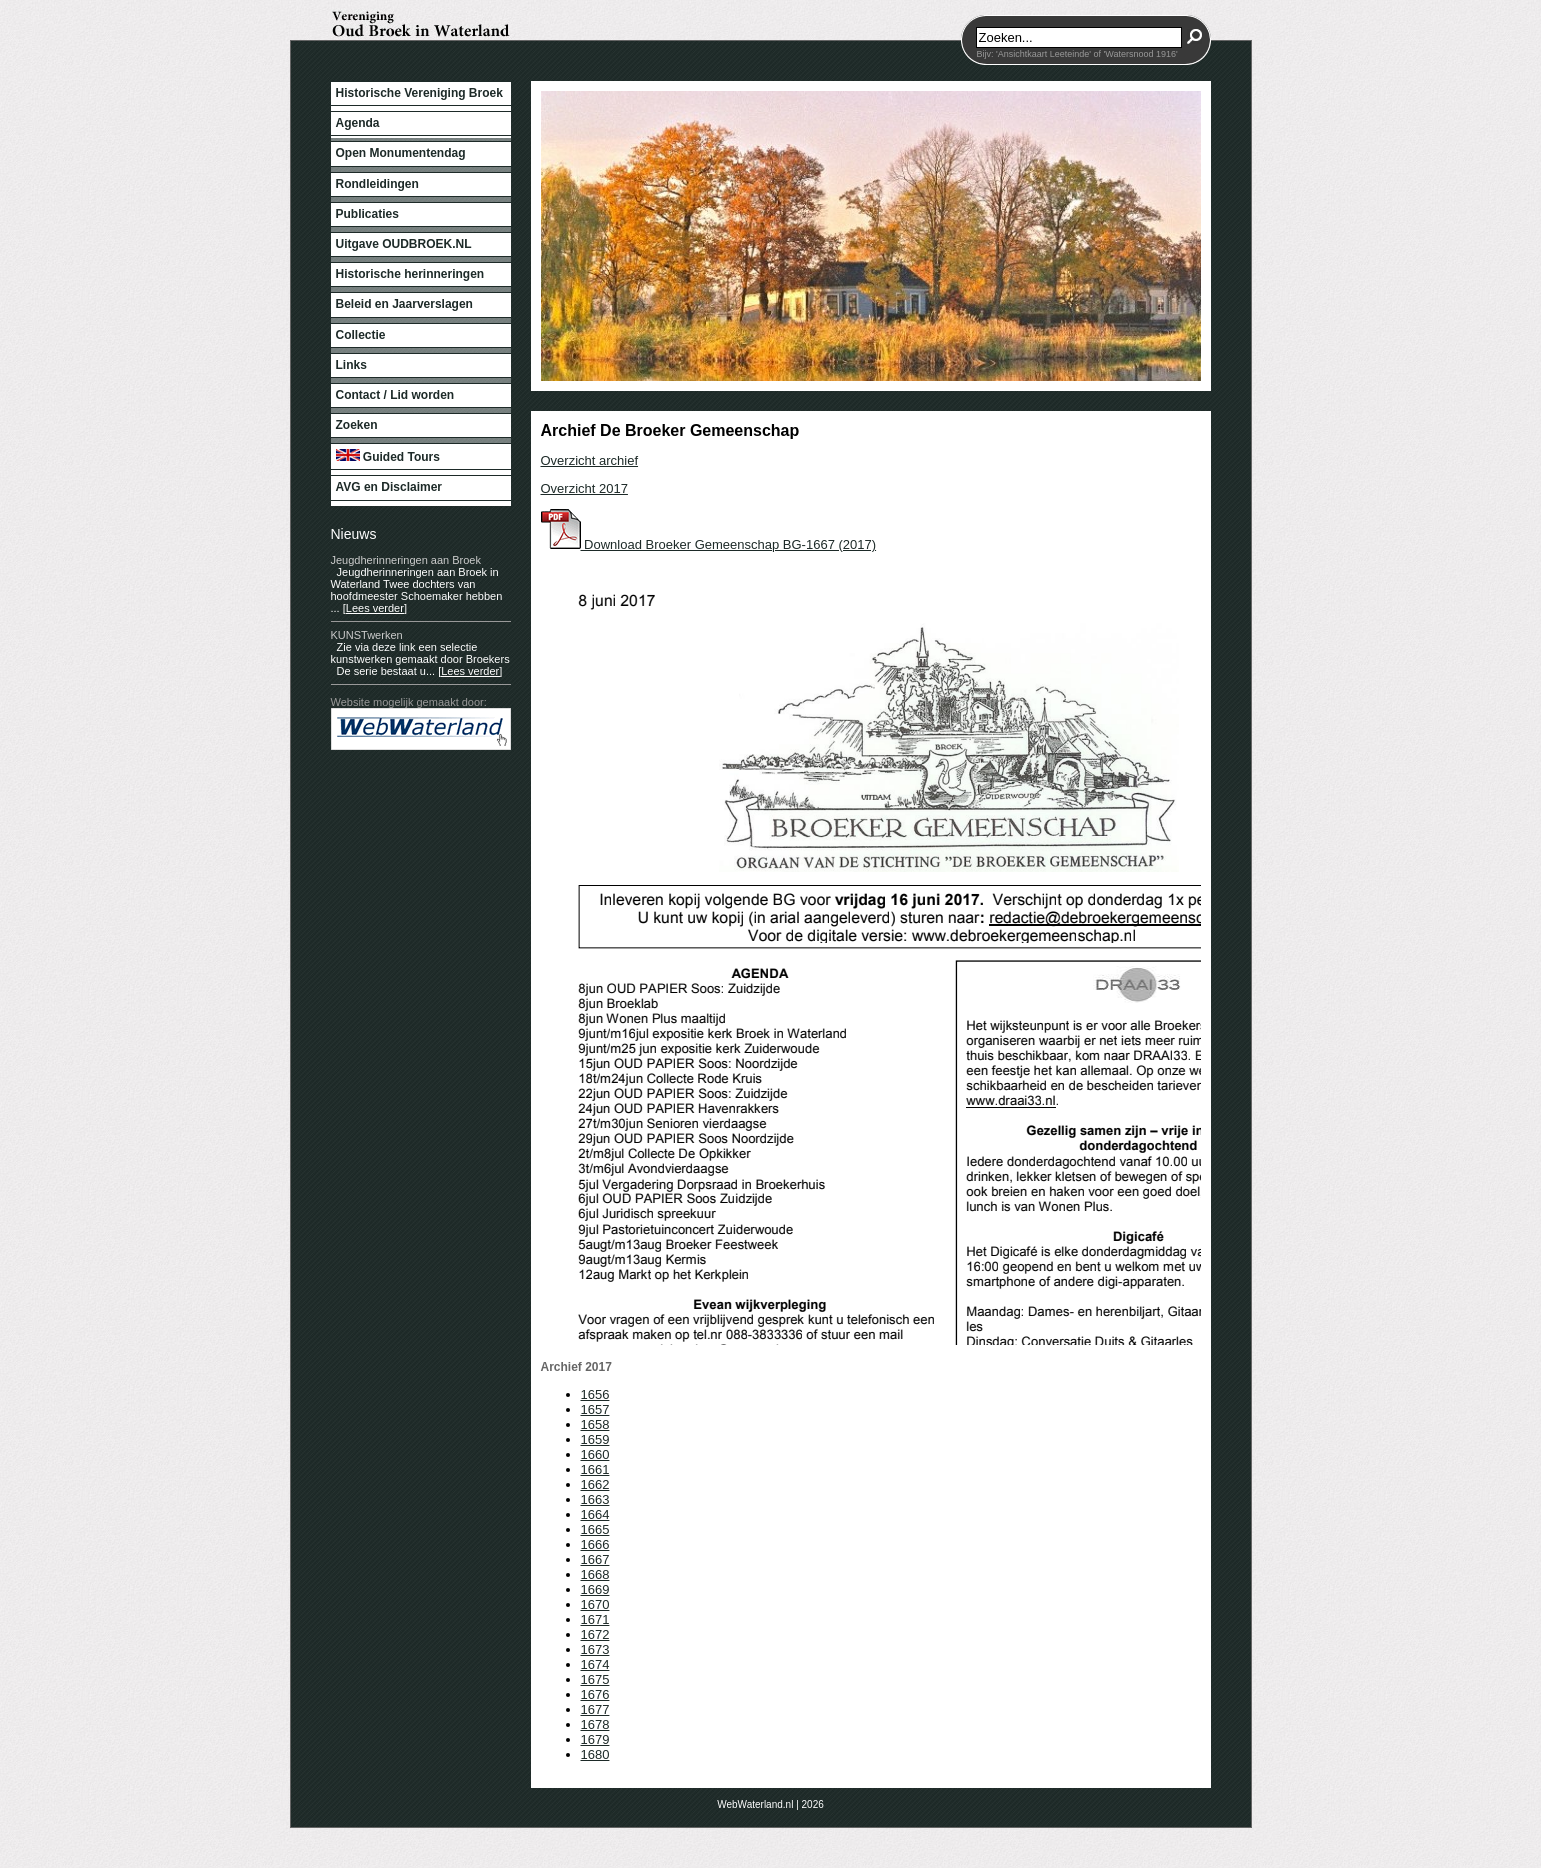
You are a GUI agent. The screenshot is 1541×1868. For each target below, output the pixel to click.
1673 (595, 1649)
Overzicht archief (590, 460)
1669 (595, 1589)
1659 (595, 1439)
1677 (595, 1709)
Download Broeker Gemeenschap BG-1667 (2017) (709, 544)
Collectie (361, 335)
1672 (595, 1634)
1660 (595, 1454)
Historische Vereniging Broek (419, 93)
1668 (595, 1574)
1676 (595, 1694)
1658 (595, 1424)
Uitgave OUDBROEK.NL (404, 244)
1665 (595, 1529)
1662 (595, 1484)
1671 (595, 1619)
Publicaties (367, 214)
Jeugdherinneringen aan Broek (406, 560)
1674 (595, 1664)
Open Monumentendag (401, 153)
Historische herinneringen (410, 274)
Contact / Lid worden (395, 395)
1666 (595, 1544)
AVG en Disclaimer (389, 487)
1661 (595, 1469)
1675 (595, 1679)
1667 (595, 1559)
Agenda (358, 123)
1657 (595, 1409)
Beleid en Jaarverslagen (404, 304)
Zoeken (357, 425)
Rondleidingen (377, 184)
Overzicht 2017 (584, 488)
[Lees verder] (375, 608)
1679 (595, 1739)
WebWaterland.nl (755, 1804)
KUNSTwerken (367, 635)
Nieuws (354, 534)
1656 (595, 1394)
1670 (595, 1604)
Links (351, 365)
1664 (595, 1514)
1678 (595, 1724)
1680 (595, 1754)
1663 (595, 1499)
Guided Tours (388, 456)
